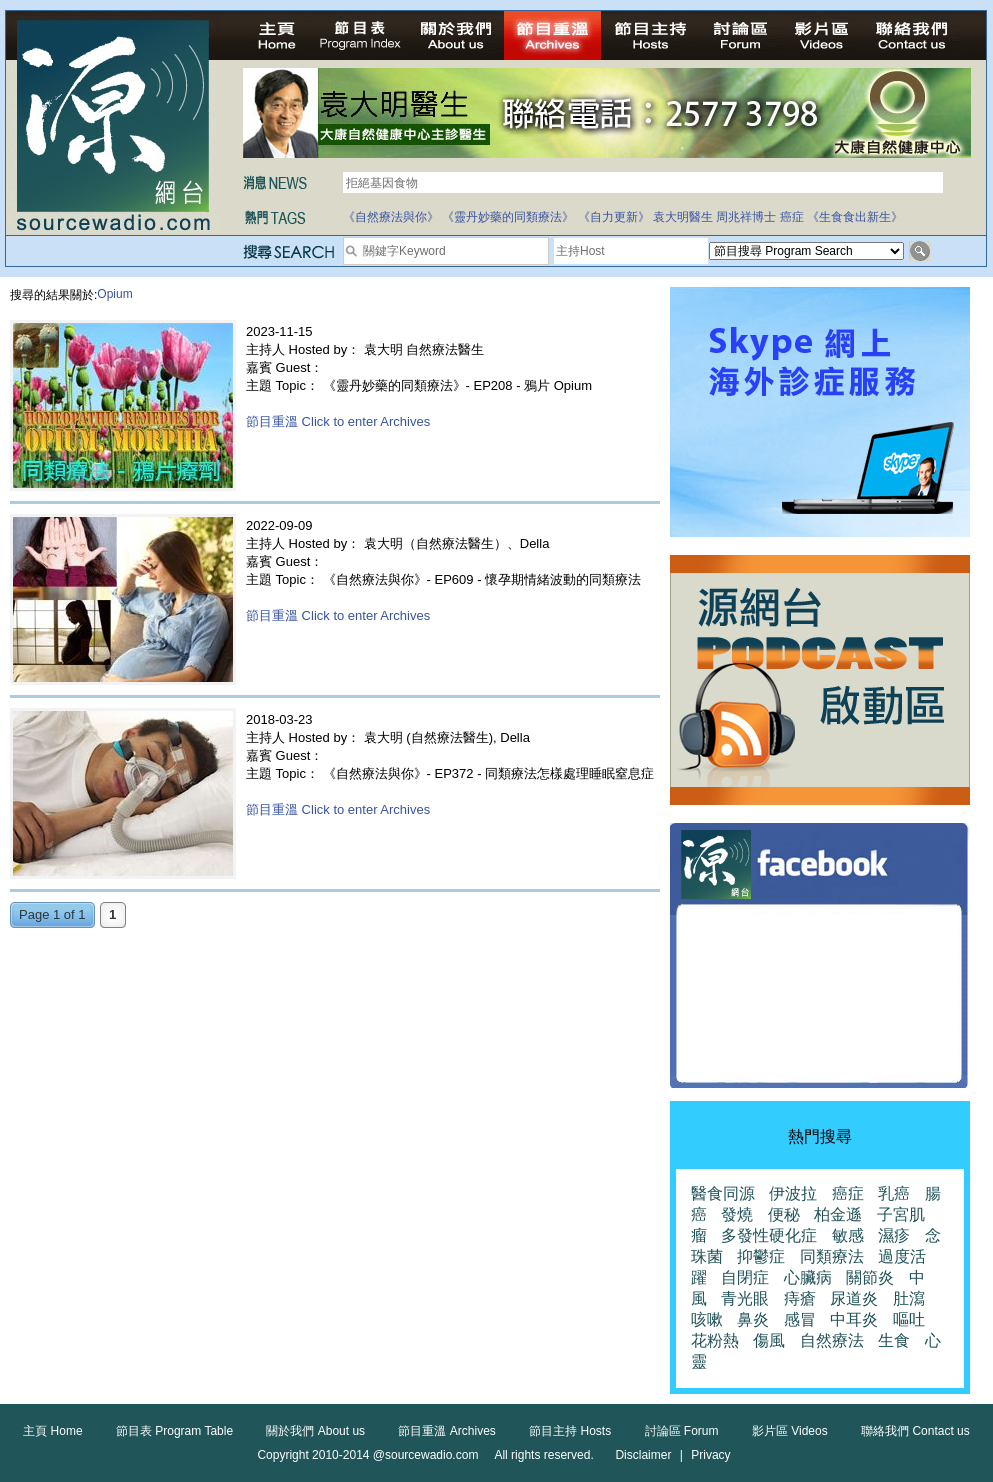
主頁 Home (52, 1431)
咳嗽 (707, 1319)
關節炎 (870, 1277)
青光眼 (745, 1298)
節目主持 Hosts (570, 1431)
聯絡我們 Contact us (915, 1431)
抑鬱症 (761, 1256)
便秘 (784, 1214)
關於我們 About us (315, 1431)
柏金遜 (838, 1214)
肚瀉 (909, 1298)
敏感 (848, 1235)
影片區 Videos (790, 1431)
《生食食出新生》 (855, 217)
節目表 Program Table (174, 1431)
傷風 (769, 1340)
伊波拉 (793, 1193)
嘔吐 (909, 1319)
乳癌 (894, 1193)
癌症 (792, 217)
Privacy (710, 1455)
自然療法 (832, 1340)
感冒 (800, 1319)
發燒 (737, 1214)
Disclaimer (643, 1455)
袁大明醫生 (683, 217)
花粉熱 (715, 1340)
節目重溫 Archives (446, 1431)
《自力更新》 (614, 217)
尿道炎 (854, 1298)
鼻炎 (753, 1319)
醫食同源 (723, 1193)
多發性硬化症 (769, 1235)
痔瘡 (800, 1298)
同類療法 (832, 1256)
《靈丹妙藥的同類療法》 (508, 217)
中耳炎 (854, 1319)
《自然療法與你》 (391, 217)
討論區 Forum (682, 1431)
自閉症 (745, 1277)
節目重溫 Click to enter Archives (338, 421)
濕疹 (894, 1235)
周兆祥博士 (746, 217)
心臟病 (808, 1277)
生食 (894, 1340)
